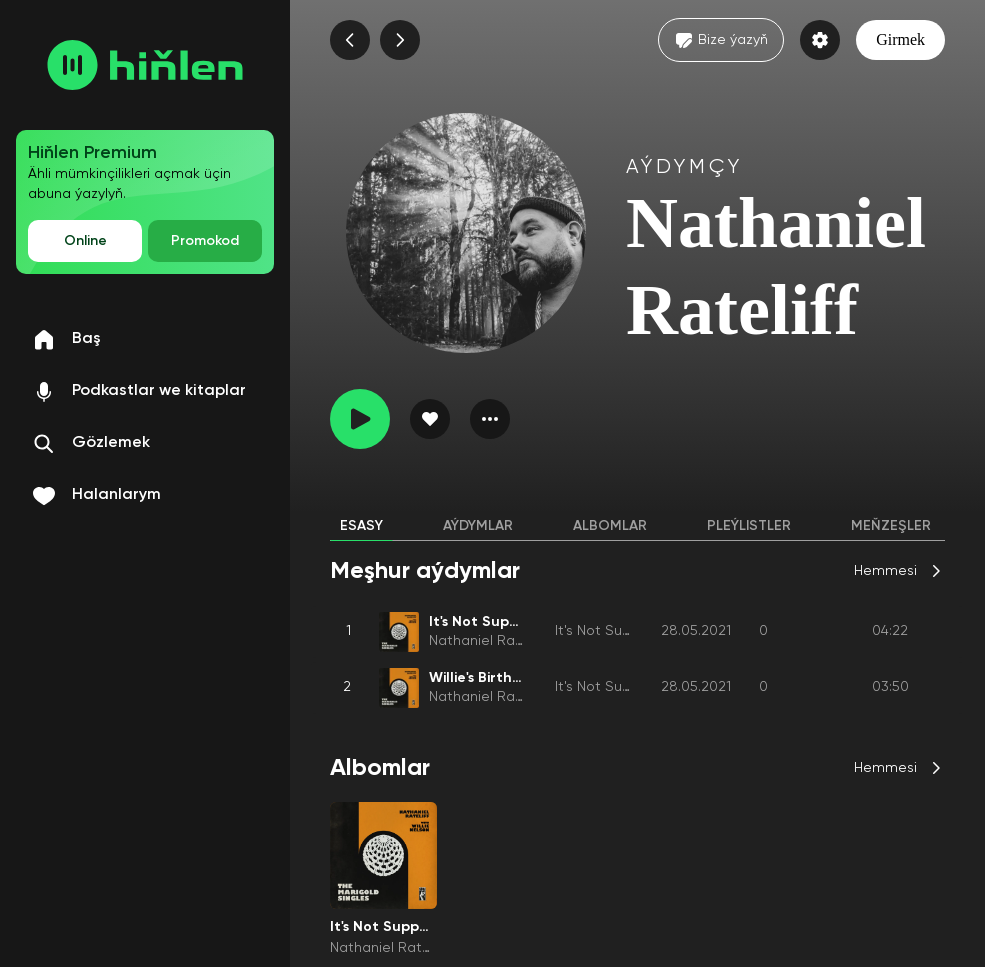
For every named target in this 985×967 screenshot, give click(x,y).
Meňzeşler (891, 526)
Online (85, 241)
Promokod (205, 241)
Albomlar (610, 526)
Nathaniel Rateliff (486, 641)
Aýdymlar (478, 526)
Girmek (900, 39)
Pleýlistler (749, 526)
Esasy (361, 526)
